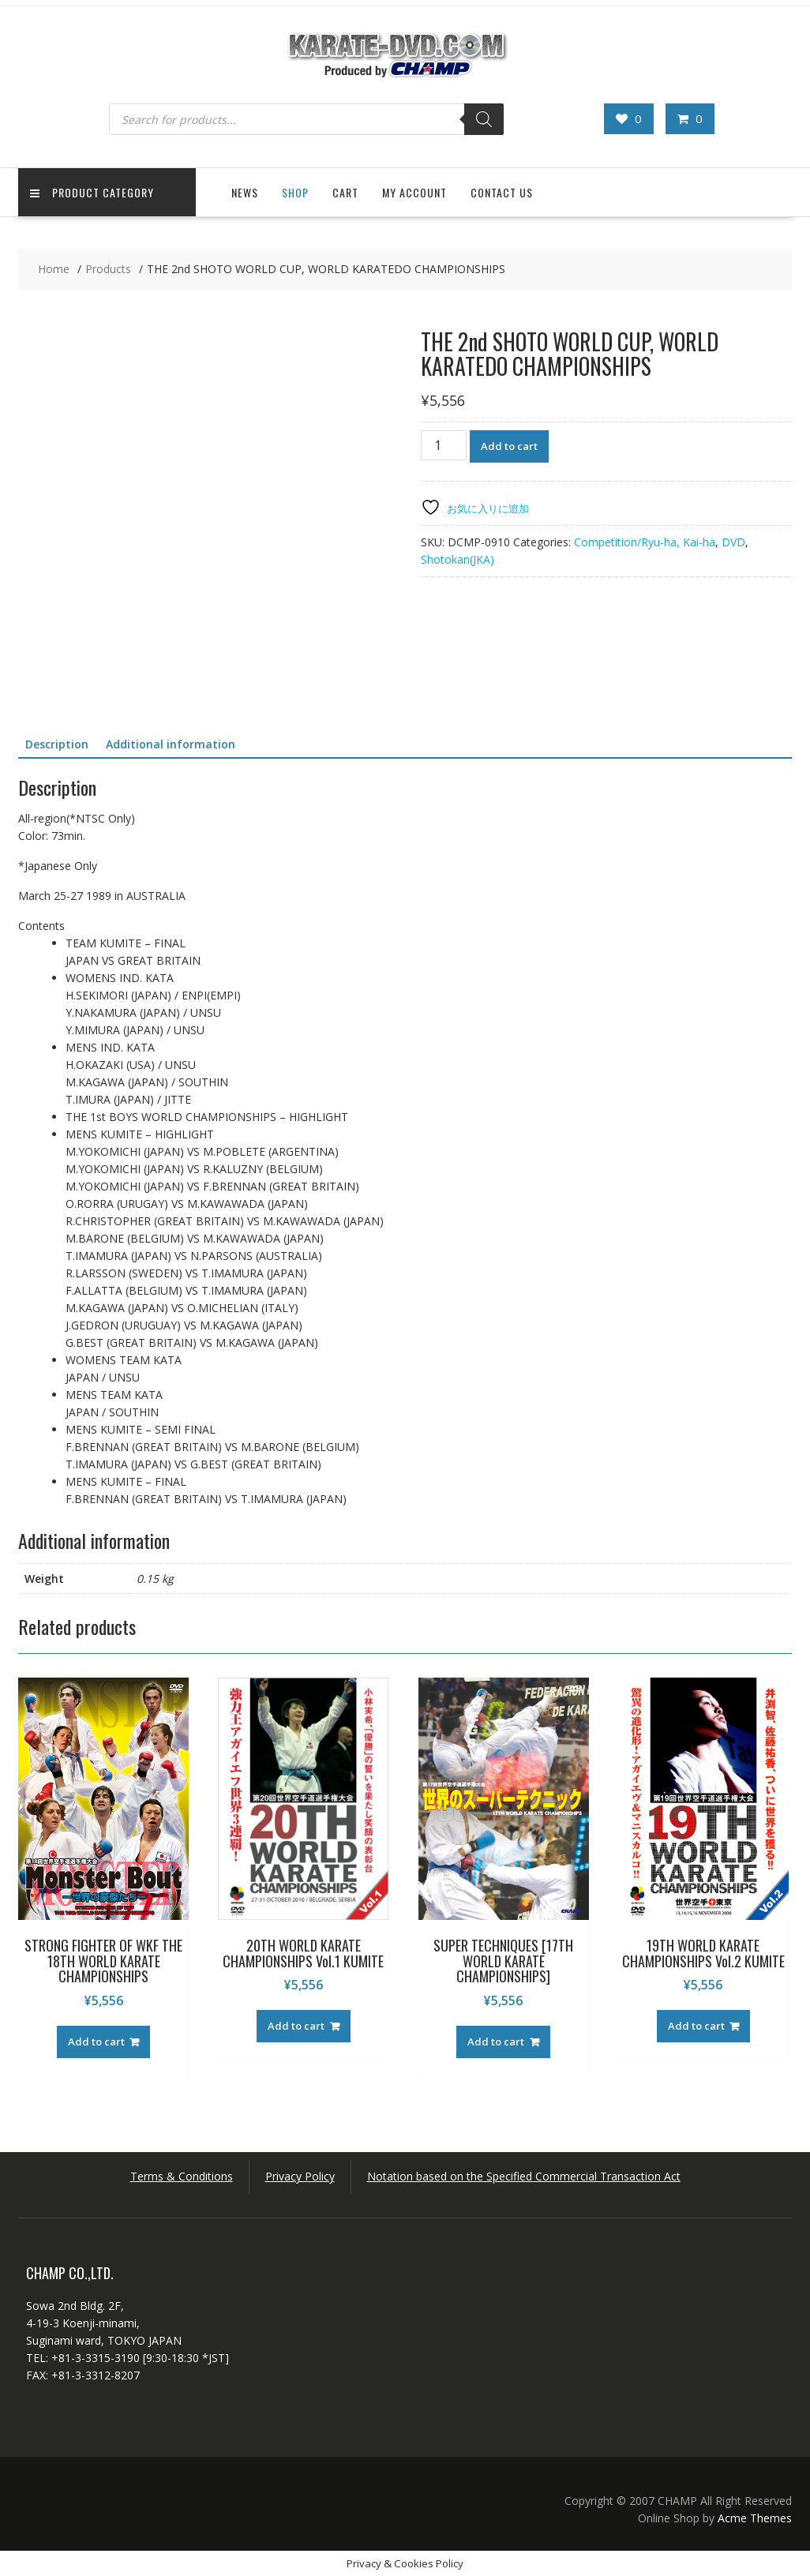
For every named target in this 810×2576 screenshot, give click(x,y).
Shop (295, 192)
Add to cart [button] (96, 2041)
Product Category (92, 192)
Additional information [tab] (170, 744)
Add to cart (509, 446)
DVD (733, 541)
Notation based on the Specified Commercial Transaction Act (524, 2176)
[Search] (484, 119)
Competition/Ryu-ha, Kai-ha (644, 541)
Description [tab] (56, 744)
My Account (414, 192)
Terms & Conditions (181, 2176)
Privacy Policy (300, 2176)
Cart (345, 192)
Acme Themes (755, 2517)
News (244, 192)
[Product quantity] (444, 445)
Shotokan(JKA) (457, 559)
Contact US (502, 192)
